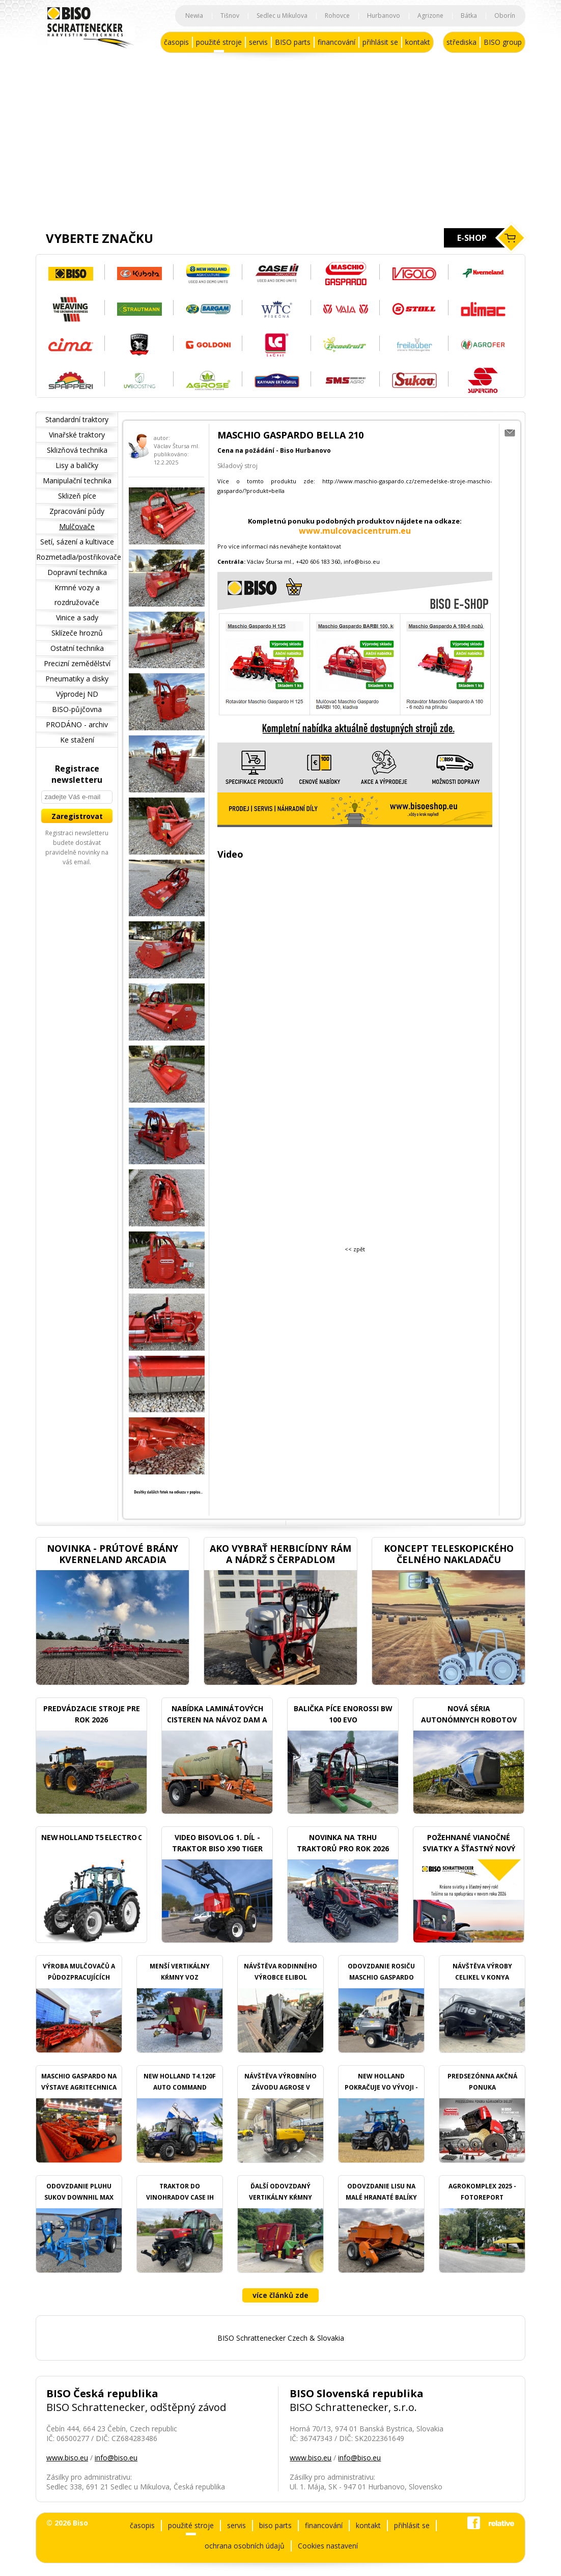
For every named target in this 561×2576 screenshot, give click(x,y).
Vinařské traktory (77, 435)
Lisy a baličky (76, 465)
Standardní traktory (76, 419)
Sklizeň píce (77, 496)
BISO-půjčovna (77, 709)
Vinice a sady (77, 617)
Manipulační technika (77, 480)
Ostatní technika (77, 648)
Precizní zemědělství (77, 663)
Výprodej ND (77, 694)
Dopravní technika (77, 572)
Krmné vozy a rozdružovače (77, 595)
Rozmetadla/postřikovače (77, 557)
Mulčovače (77, 526)
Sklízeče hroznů (77, 633)
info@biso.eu (116, 2457)
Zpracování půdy (76, 511)
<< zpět (355, 1249)
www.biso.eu (67, 2457)
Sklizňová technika (77, 450)
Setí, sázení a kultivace (77, 541)
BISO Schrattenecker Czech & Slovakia (280, 2338)
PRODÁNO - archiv (77, 724)
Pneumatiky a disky (76, 678)
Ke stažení (77, 740)
